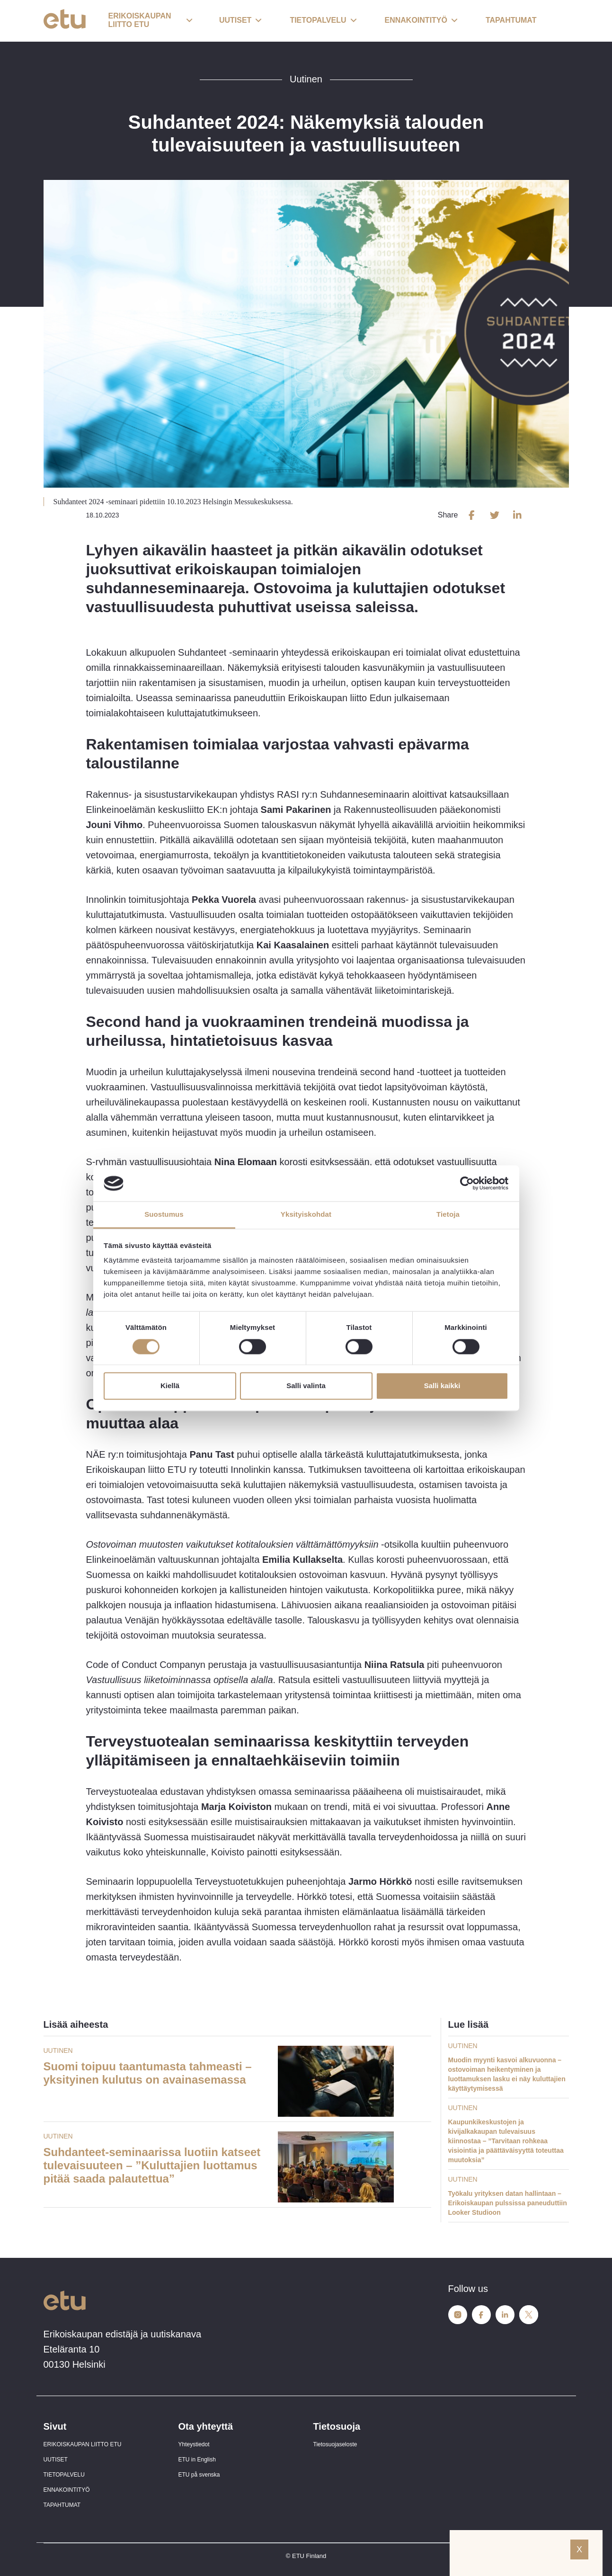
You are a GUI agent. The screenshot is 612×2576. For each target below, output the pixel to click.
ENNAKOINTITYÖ (67, 2490)
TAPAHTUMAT (62, 2505)
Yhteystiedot (194, 2444)
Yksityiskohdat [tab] (306, 1215)
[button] (150, 21)
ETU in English (197, 2459)
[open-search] (555, 21)
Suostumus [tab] (164, 1215)
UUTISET (56, 2459)
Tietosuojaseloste (335, 2444)
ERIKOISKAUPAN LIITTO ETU (83, 2444)
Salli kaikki (442, 1386)
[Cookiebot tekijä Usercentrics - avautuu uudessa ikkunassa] (467, 1183)
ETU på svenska (199, 2474)
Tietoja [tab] (448, 1215)
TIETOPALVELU (64, 2474)
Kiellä (169, 1386)
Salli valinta (306, 1386)
